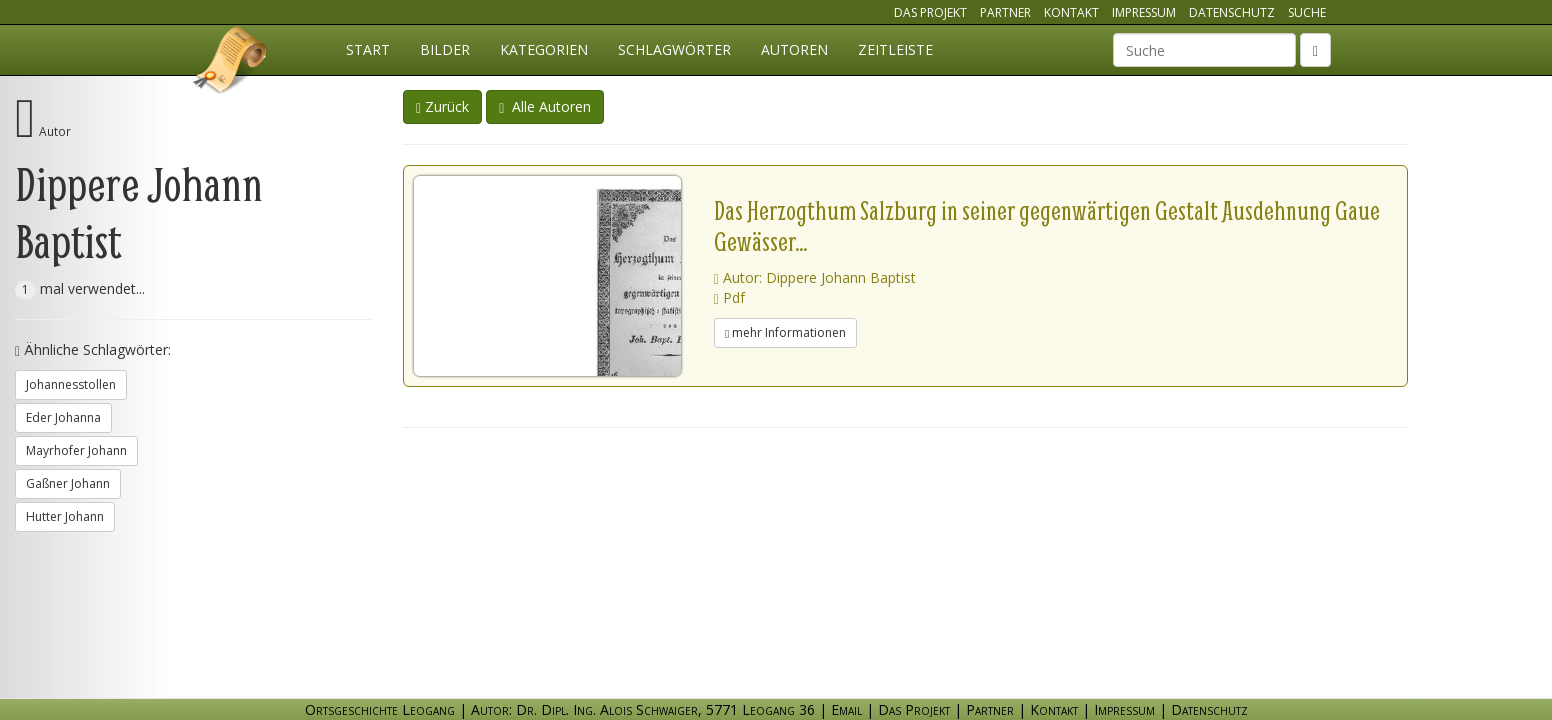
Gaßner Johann (68, 483)
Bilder (445, 49)
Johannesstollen (71, 384)
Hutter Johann (65, 516)
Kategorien (544, 49)
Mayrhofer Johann (76, 450)
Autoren (794, 49)
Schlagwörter (674, 49)
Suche (1307, 12)
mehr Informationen (785, 332)
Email (846, 709)
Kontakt (1071, 12)
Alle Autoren (545, 106)
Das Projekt (930, 12)
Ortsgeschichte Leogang (231, 63)
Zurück (442, 106)
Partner (1005, 12)
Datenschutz (1232, 12)
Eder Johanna (63, 417)
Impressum (1144, 12)
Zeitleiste (895, 49)
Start (368, 49)
